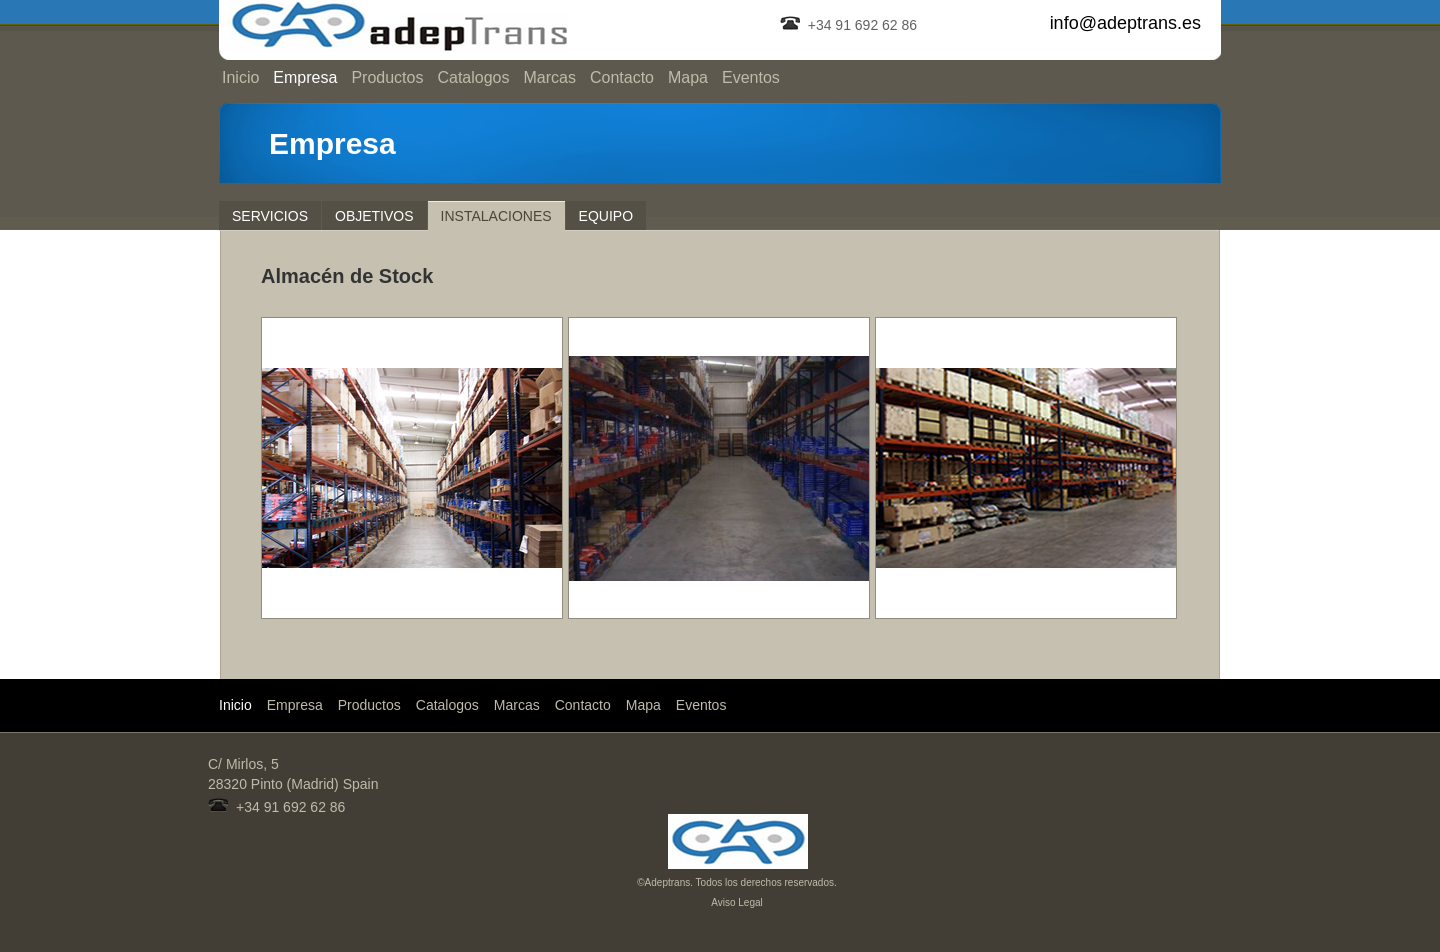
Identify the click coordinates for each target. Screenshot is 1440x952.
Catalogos (473, 77)
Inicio (240, 77)
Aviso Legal (737, 902)
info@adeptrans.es (1125, 23)
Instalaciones (496, 216)
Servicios (270, 216)
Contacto (622, 77)
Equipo (606, 216)
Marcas (549, 77)
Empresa (305, 77)
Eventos (751, 77)
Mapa (688, 77)
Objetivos (374, 216)
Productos (387, 77)
